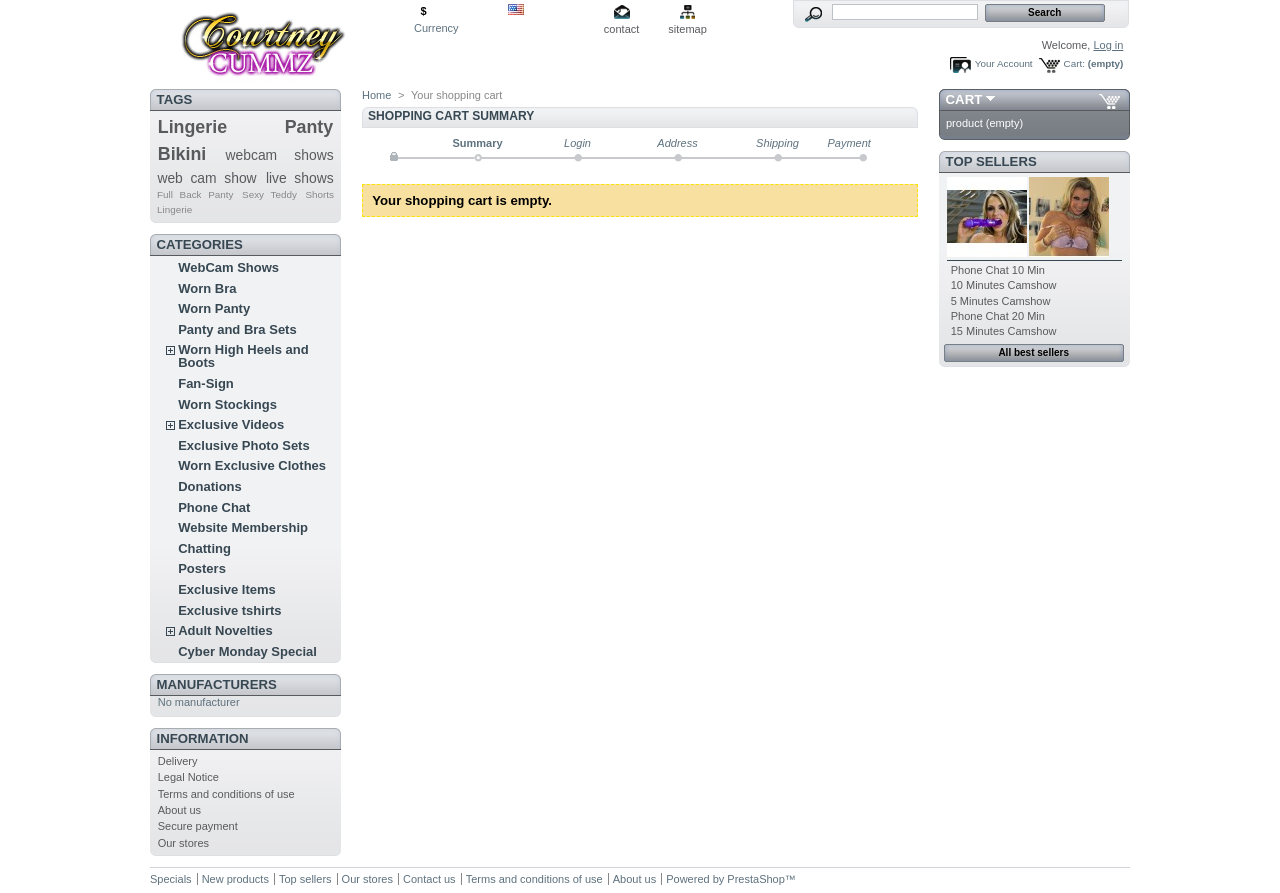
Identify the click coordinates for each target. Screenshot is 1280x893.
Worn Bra (207, 288)
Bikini (182, 154)
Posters (202, 568)
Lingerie (192, 127)
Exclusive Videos (231, 424)
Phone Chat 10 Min (998, 270)
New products (235, 879)
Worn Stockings (227, 404)
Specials (171, 879)
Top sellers (991, 161)
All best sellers (1033, 352)
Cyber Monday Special (247, 651)
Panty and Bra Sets (237, 329)
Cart (964, 99)
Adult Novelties (225, 630)
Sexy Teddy (269, 194)
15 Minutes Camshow (1004, 331)
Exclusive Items (227, 589)
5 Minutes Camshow (1001, 301)
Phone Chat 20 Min (998, 316)
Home (376, 95)
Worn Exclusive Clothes (252, 465)
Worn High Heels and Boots (243, 356)
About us (179, 810)
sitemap (687, 29)
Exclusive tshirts (229, 610)
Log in (1108, 45)
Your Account (1004, 63)
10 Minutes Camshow (1004, 285)
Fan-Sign (206, 383)
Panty (309, 127)
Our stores (183, 843)
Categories (200, 244)
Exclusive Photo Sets (244, 445)
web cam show (206, 178)
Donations (210, 486)
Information (203, 738)
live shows (300, 178)
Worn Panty (214, 308)
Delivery (178, 761)
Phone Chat (214, 507)
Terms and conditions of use (226, 794)
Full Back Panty (195, 194)
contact (621, 29)
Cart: (1074, 63)
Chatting (204, 548)
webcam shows (280, 155)
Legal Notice (188, 777)
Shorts (319, 194)
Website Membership (243, 527)
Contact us (429, 879)
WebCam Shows (228, 267)
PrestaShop (755, 879)
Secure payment (198, 826)
